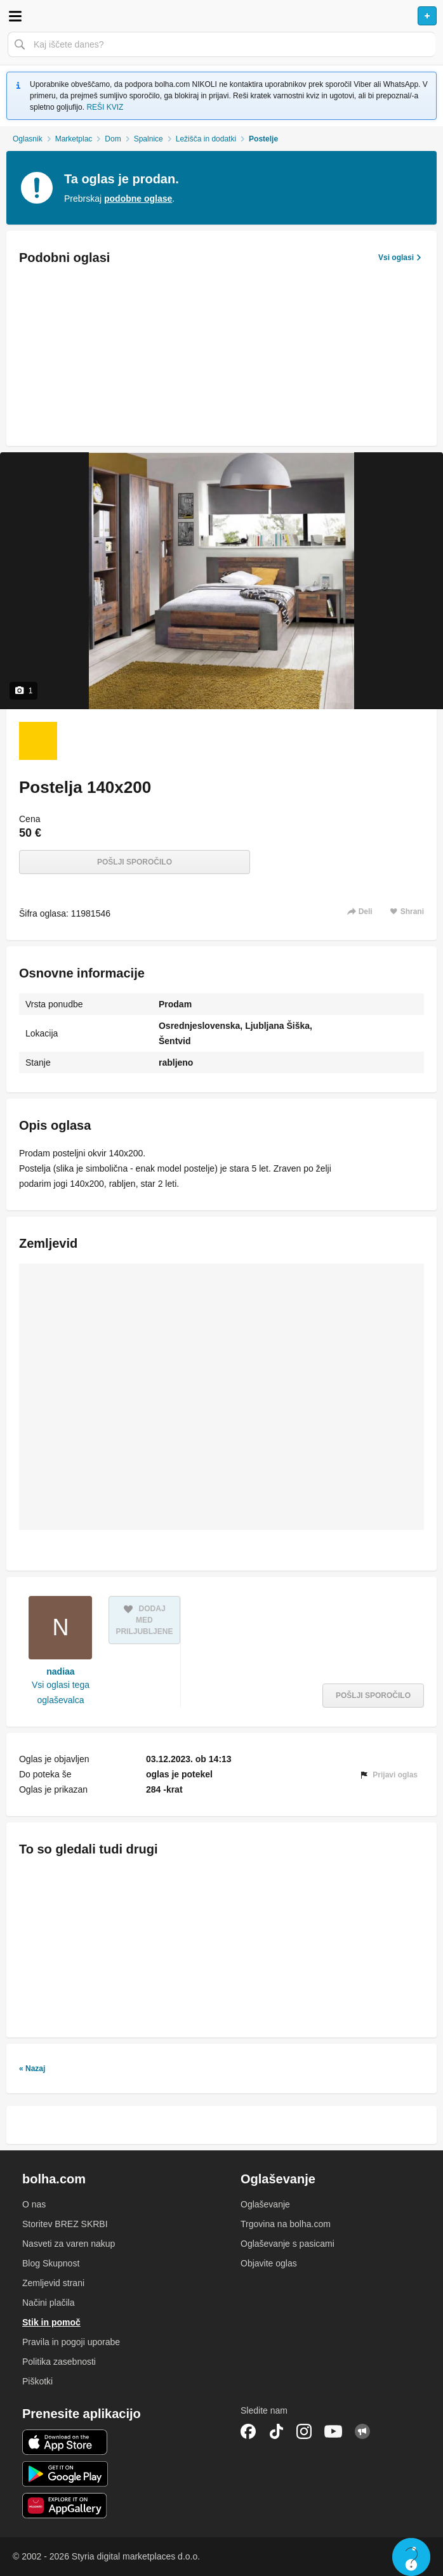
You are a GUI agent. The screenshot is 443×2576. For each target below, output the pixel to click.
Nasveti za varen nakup (68, 2244)
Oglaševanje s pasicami (287, 2244)
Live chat (411, 2557)
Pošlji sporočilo (134, 862)
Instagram (304, 2431)
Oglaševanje (265, 2204)
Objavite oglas (269, 2263)
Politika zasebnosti (59, 2362)
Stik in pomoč (51, 2322)
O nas (34, 2204)
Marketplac (74, 138)
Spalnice (148, 138)
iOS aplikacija (65, 2442)
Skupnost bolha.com (362, 2431)
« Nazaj (32, 2068)
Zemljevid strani (53, 2283)
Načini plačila (48, 2303)
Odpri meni (15, 16)
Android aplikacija (65, 2474)
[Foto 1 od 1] (38, 741)
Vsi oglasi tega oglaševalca (60, 1692)
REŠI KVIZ (104, 107)
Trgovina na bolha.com (286, 2224)
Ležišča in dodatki (206, 138)
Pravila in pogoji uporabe (71, 2342)
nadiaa (60, 1671)
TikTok (276, 2431)
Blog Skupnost (50, 2263)
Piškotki (37, 2381)
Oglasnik (28, 138)
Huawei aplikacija (65, 2505)
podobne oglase (138, 198)
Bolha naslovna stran (221, 15)
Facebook (248, 2431)
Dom (113, 138)
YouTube (333, 2431)
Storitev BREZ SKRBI (65, 2224)
